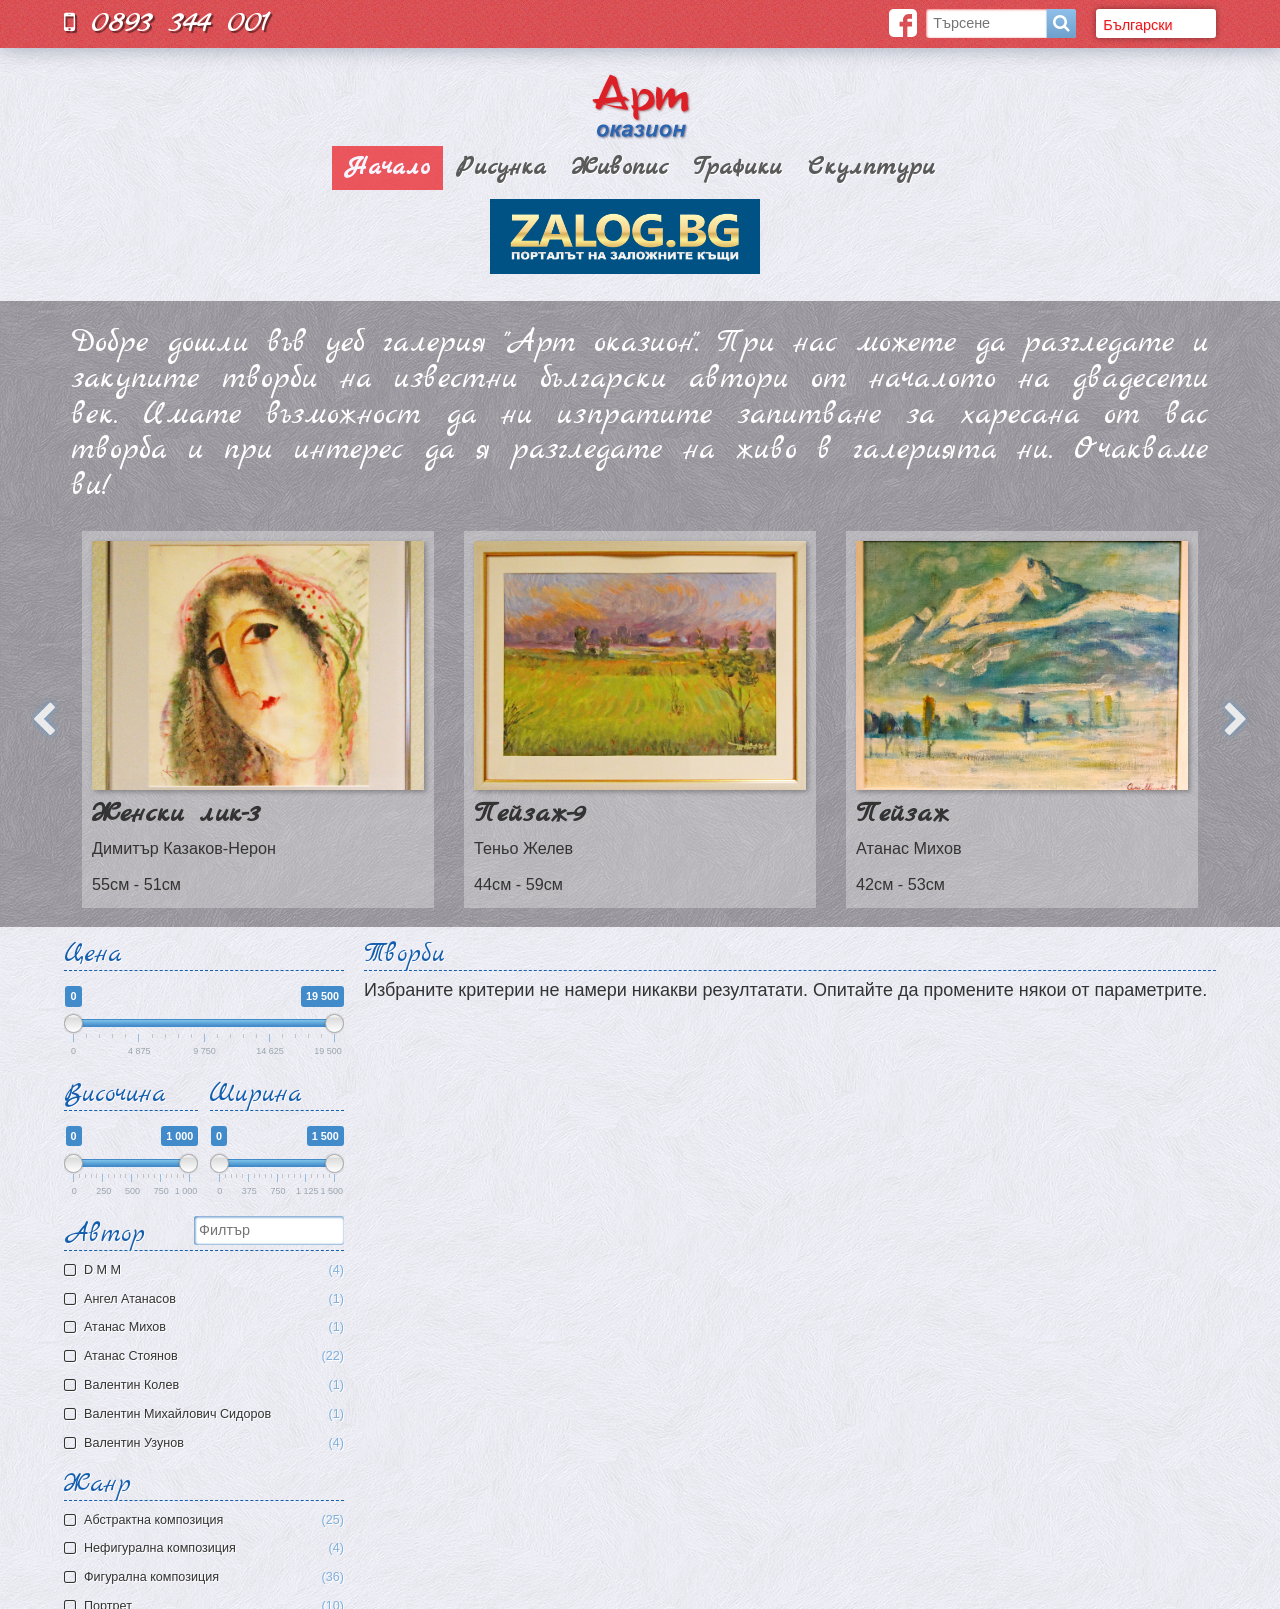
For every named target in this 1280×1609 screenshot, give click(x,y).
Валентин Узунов (206, 1443)
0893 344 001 (167, 22)
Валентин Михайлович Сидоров (206, 1414)
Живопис (620, 168)
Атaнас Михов (206, 1327)
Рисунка (501, 168)
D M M (206, 1270)
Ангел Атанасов (206, 1299)
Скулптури (871, 168)
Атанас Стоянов (206, 1356)
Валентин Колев (206, 1385)
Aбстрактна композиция (214, 1520)
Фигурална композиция (214, 1577)
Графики (737, 168)
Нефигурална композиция (214, 1548)
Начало (387, 168)
